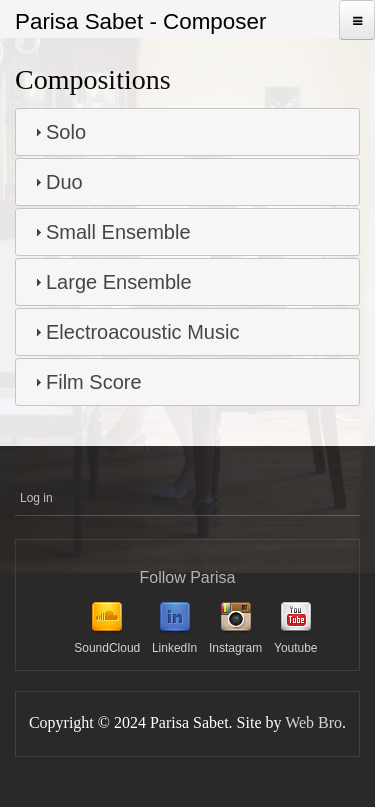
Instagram (235, 648)
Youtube (296, 648)
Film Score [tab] (86, 382)
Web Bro (313, 722)
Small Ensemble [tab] (110, 232)
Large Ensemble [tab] (111, 282)
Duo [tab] (56, 182)
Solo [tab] (58, 132)
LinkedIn (174, 648)
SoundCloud (107, 648)
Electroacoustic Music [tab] (134, 332)
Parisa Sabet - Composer (140, 21)
